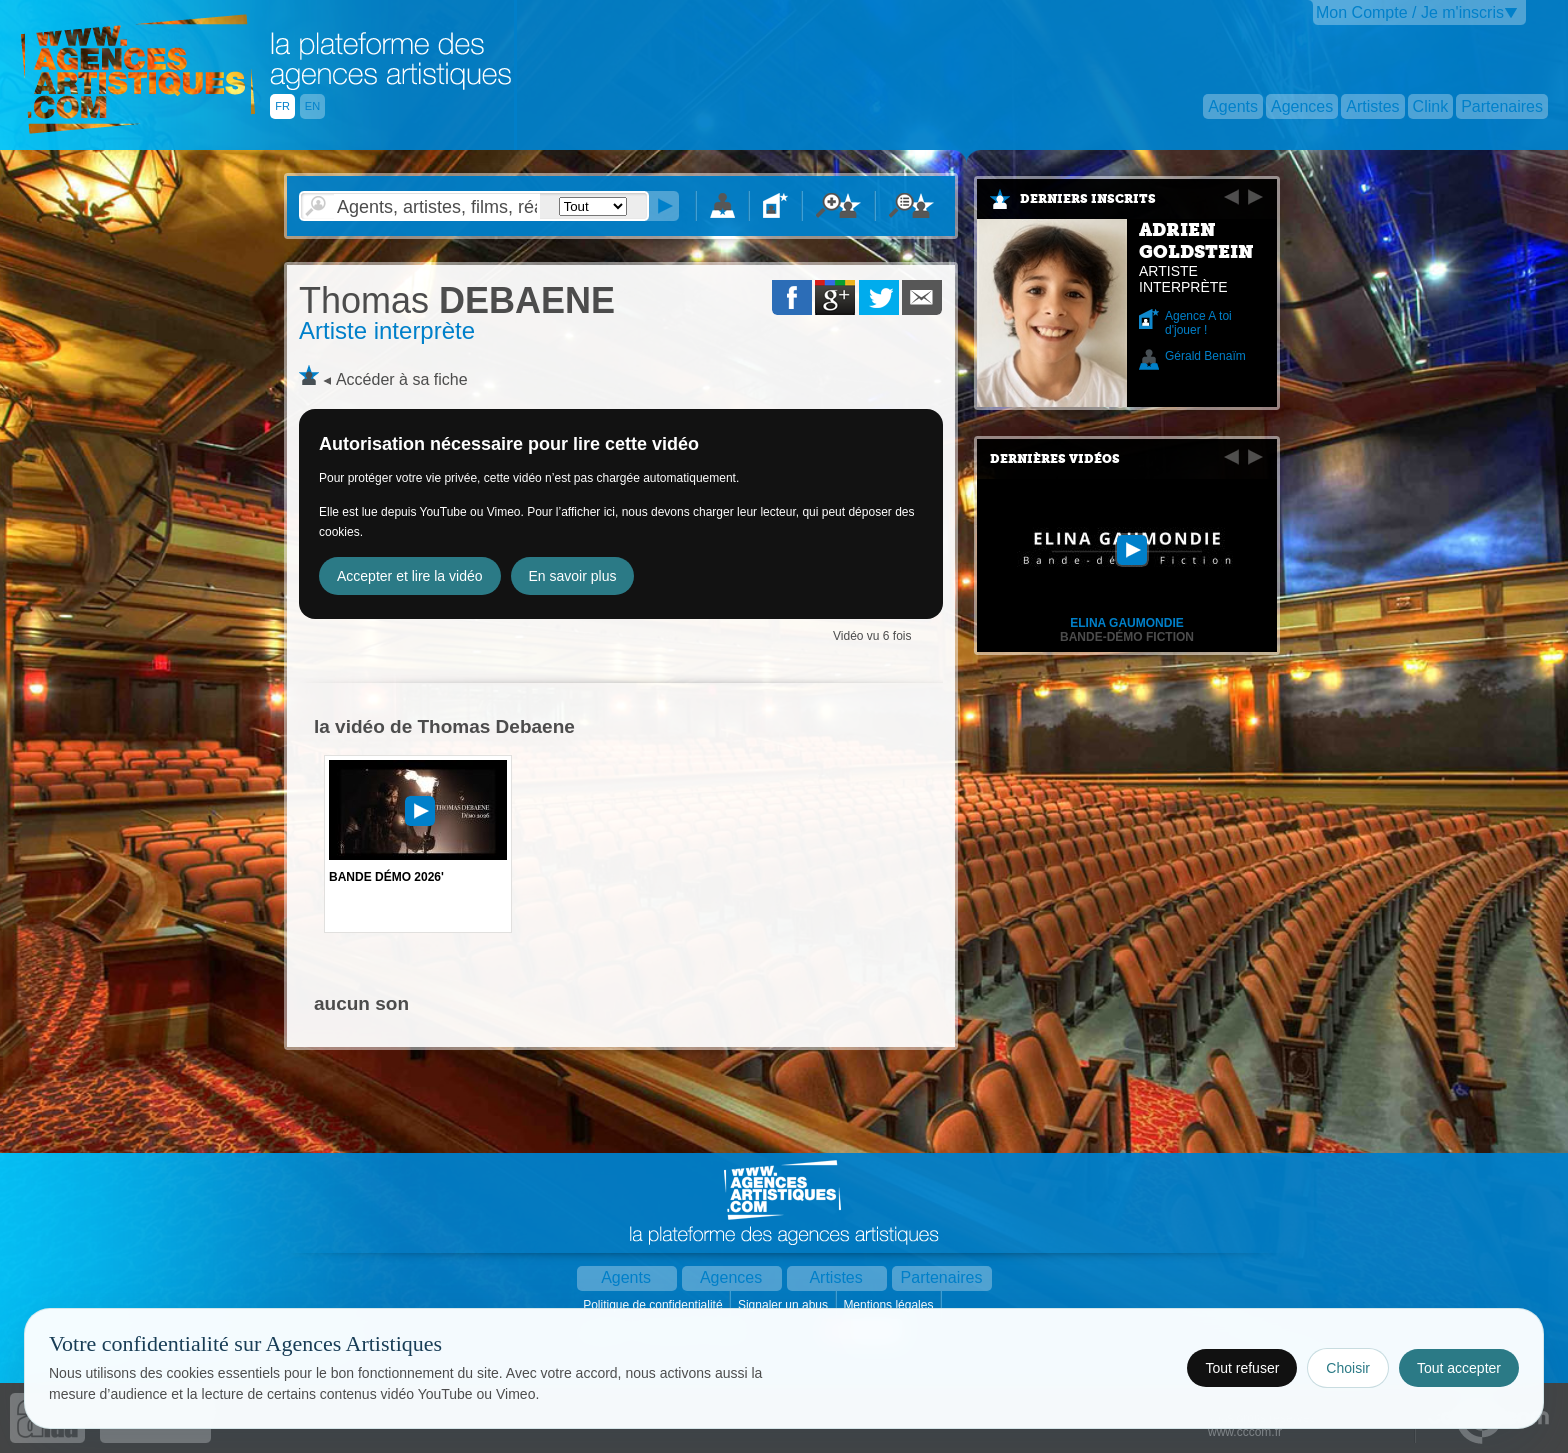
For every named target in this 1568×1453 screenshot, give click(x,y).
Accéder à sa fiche (402, 379)
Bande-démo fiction (1127, 637)
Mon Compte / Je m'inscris (1410, 12)
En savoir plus (573, 576)
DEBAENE (457, 300)
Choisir (1348, 1368)
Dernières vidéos (1055, 459)
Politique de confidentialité (654, 1305)
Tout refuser (1242, 1368)
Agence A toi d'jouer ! (1198, 323)
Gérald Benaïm (1205, 356)
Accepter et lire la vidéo (410, 576)
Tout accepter (1459, 1368)
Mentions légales (889, 1305)
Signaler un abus (784, 1305)
